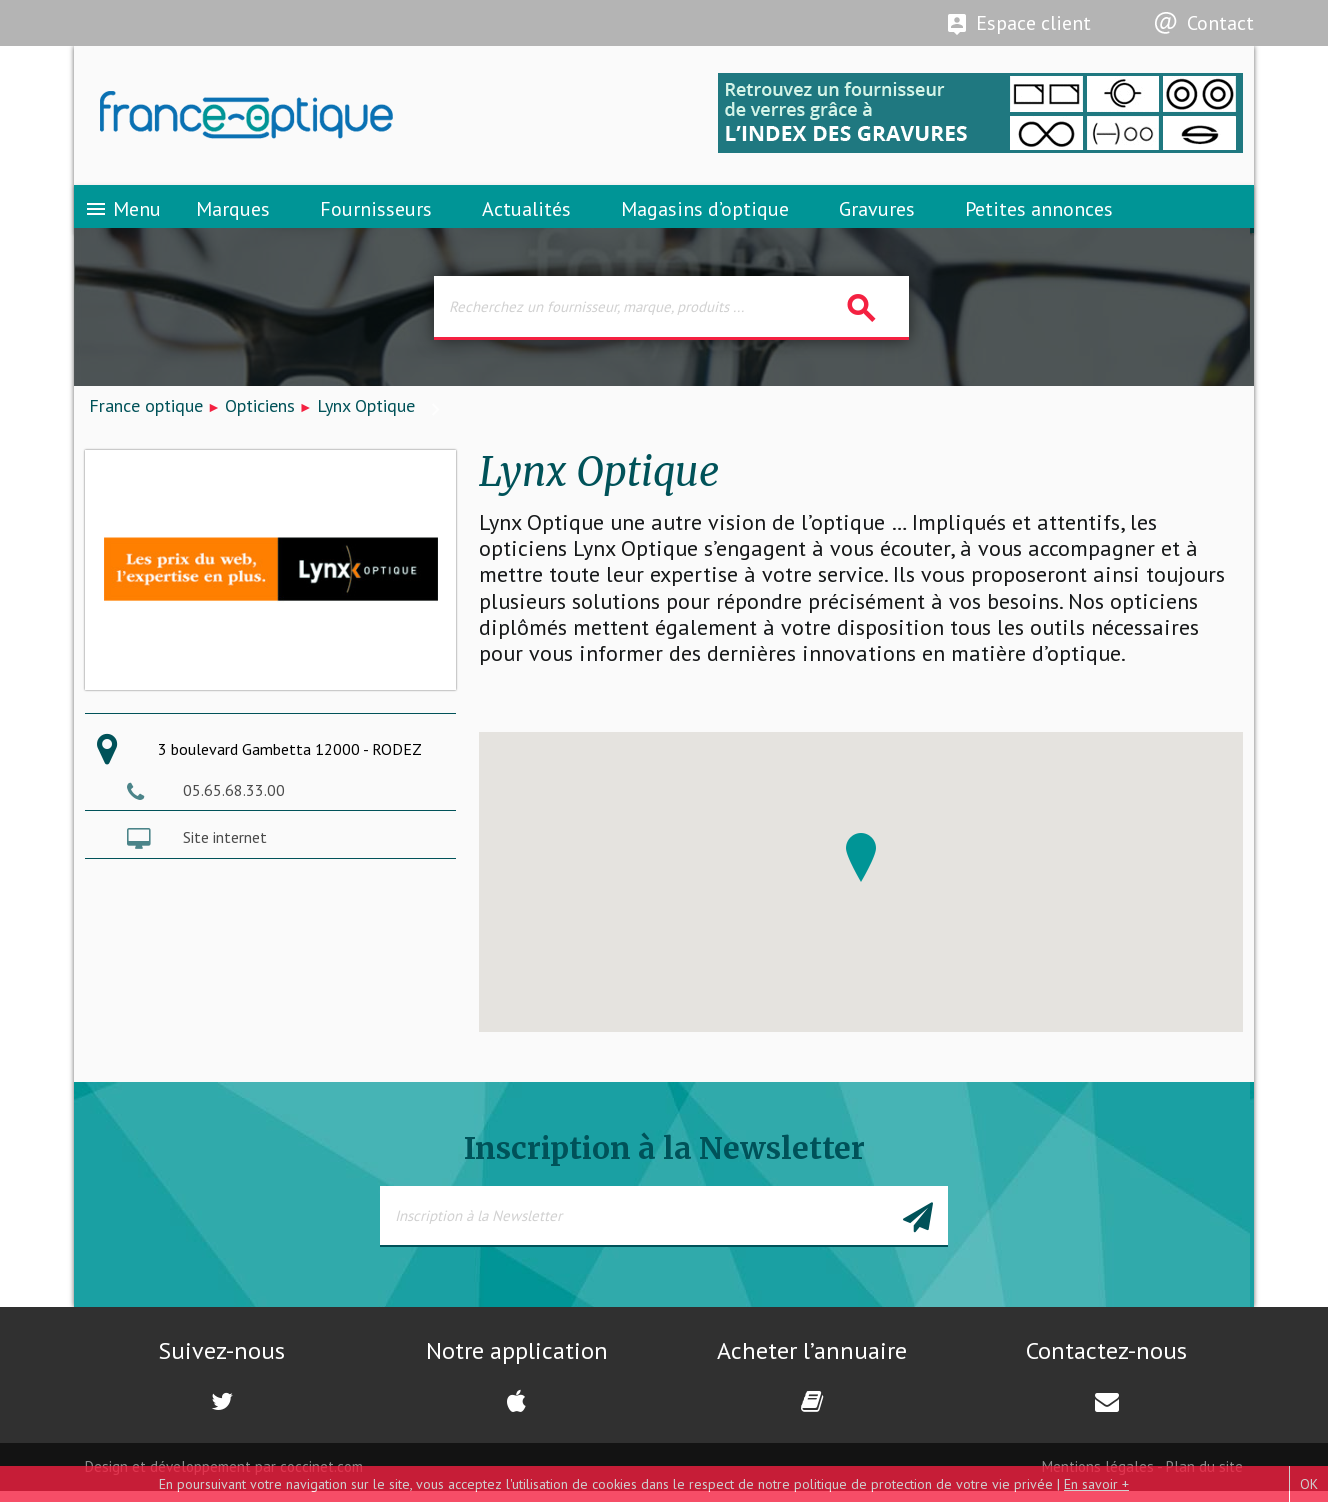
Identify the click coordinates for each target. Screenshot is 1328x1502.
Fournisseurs (376, 215)
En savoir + (1096, 1484)
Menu (122, 215)
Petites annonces (1039, 215)
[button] (861, 868)
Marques (233, 215)
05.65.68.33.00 (234, 801)
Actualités (526, 215)
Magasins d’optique (705, 215)
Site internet (225, 848)
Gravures (877, 215)
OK (1309, 1484)
